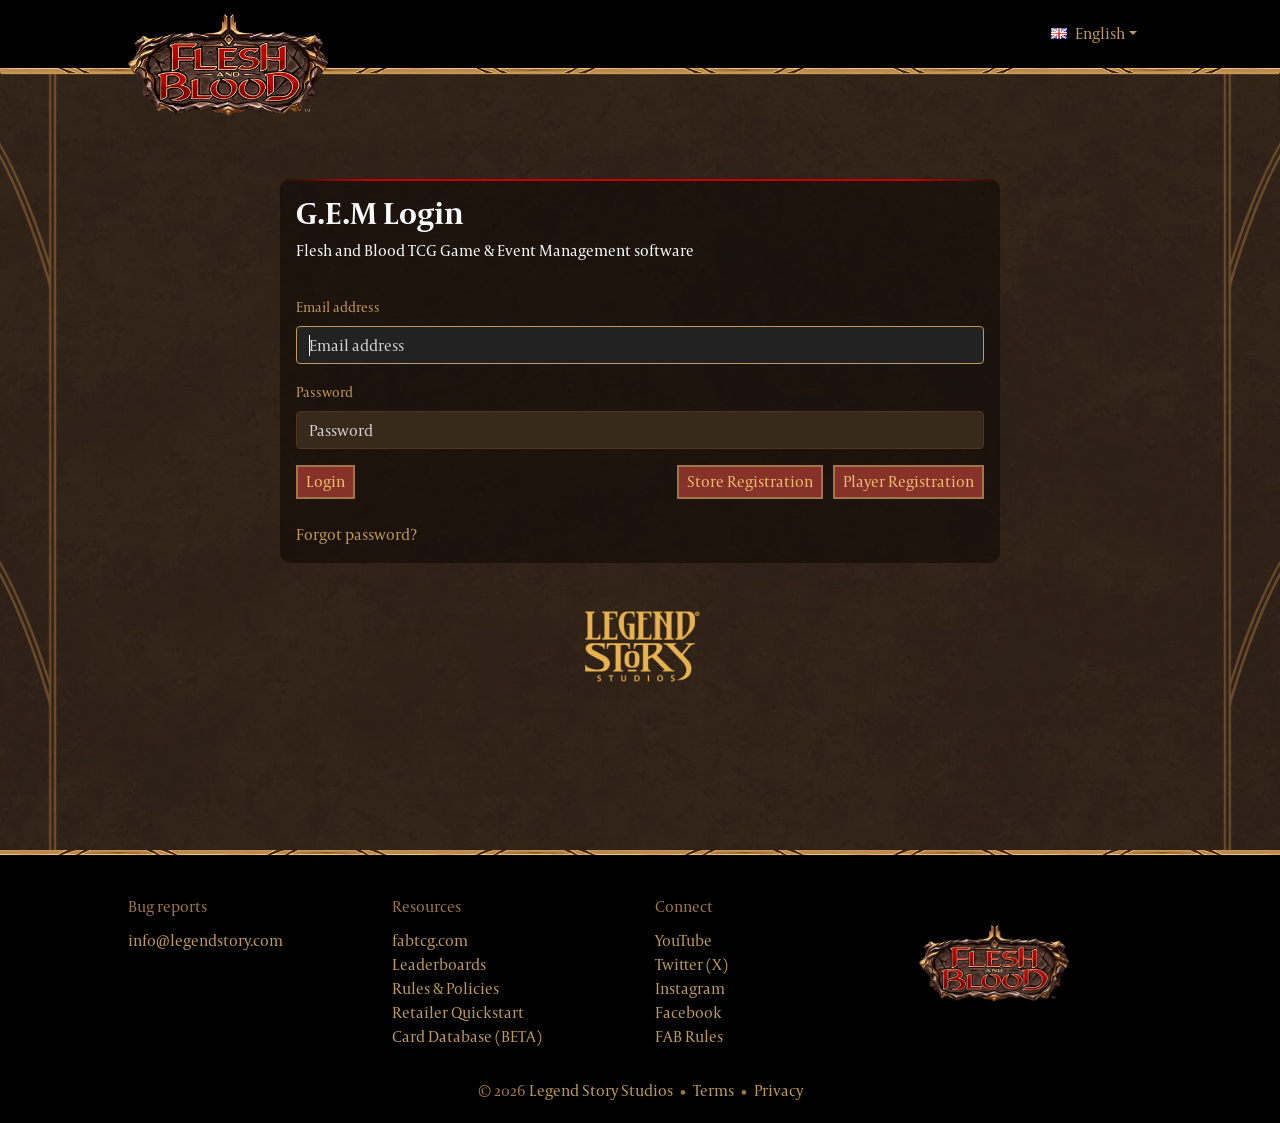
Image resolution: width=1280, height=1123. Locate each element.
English (1094, 33)
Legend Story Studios (601, 1090)
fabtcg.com (430, 940)
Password (324, 392)
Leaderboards (439, 964)
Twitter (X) (691, 964)
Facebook (688, 1012)
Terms (713, 1090)
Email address (338, 307)
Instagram (690, 988)
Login (325, 481)
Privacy (778, 1090)
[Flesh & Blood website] (994, 964)
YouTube (683, 940)
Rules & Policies (445, 988)
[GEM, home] (228, 66)
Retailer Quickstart (458, 1012)
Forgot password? (356, 534)
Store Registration (750, 481)
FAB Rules (689, 1036)
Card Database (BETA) (467, 1036)
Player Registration (908, 481)
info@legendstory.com (205, 940)
